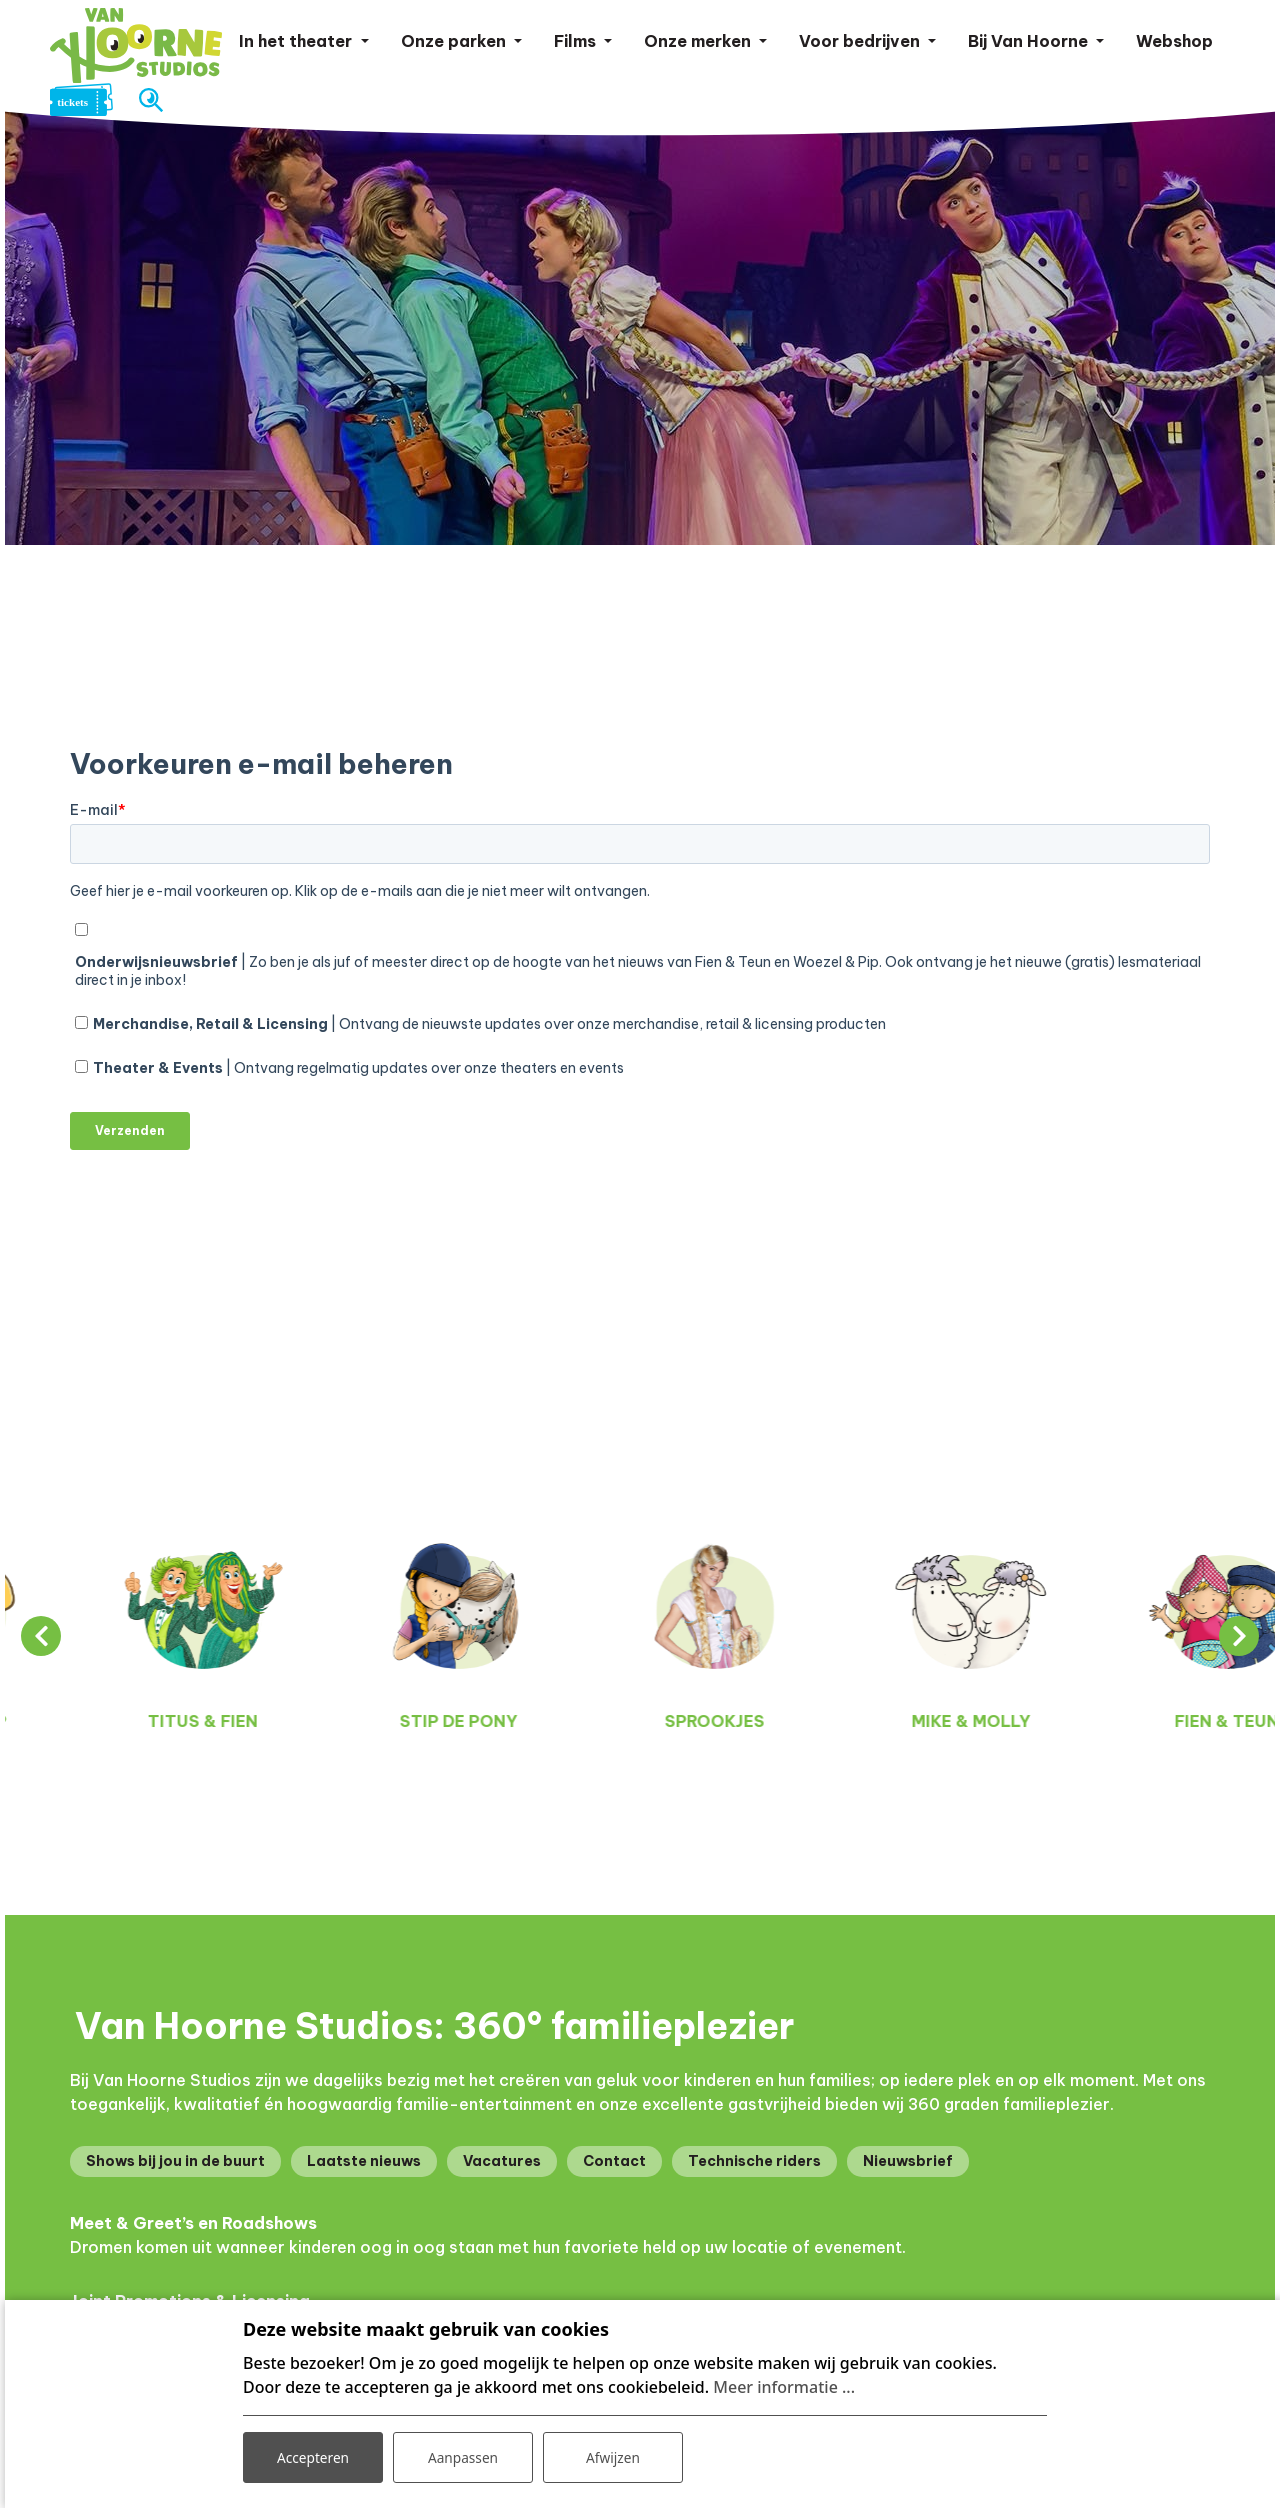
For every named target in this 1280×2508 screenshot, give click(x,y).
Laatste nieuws (364, 2161)
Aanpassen (463, 2456)
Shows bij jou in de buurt (175, 2161)
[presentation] (41, 1636)
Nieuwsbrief (908, 2161)
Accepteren (313, 2456)
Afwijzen (612, 2456)
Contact (614, 2161)
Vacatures (502, 2161)
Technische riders (754, 2161)
